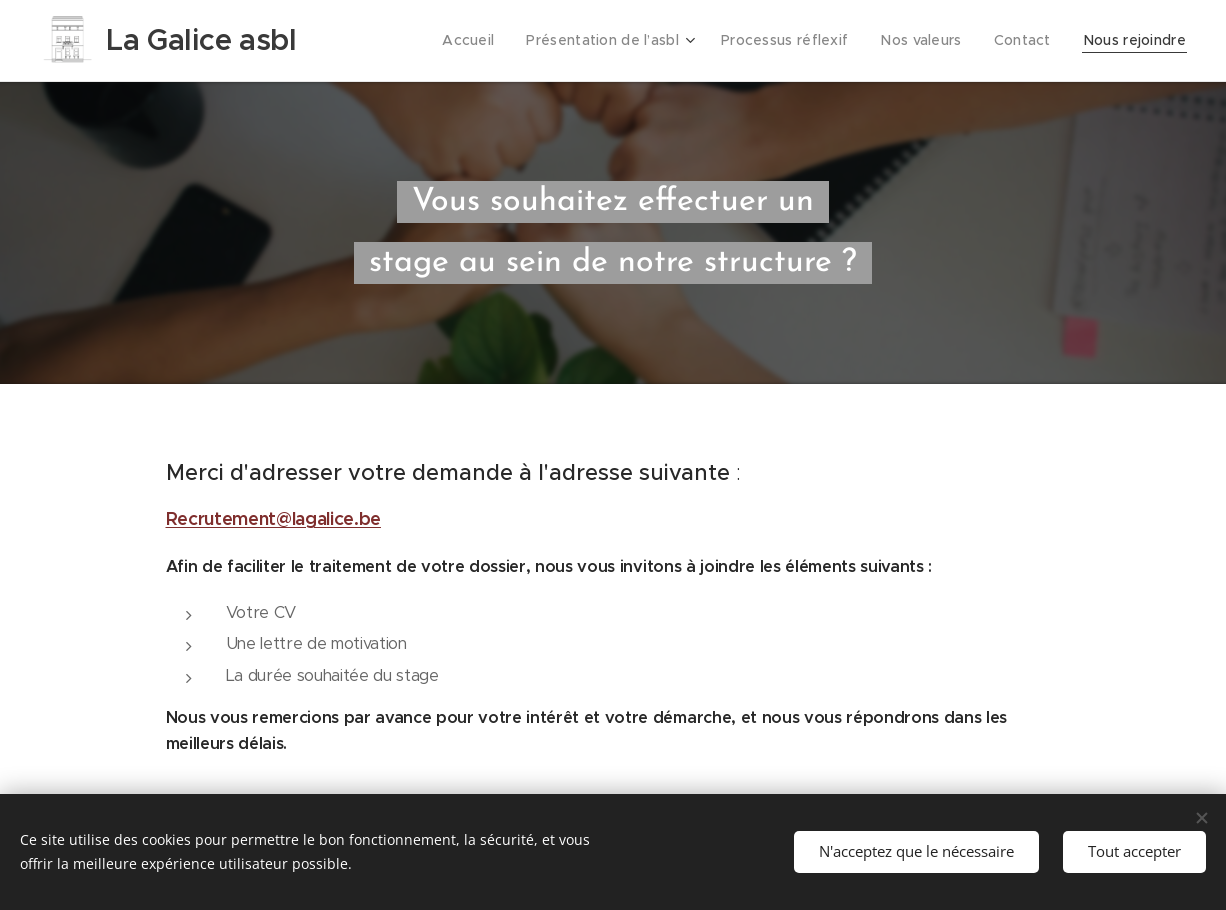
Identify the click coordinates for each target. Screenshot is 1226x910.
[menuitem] (491, 41)
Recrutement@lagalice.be (273, 518)
